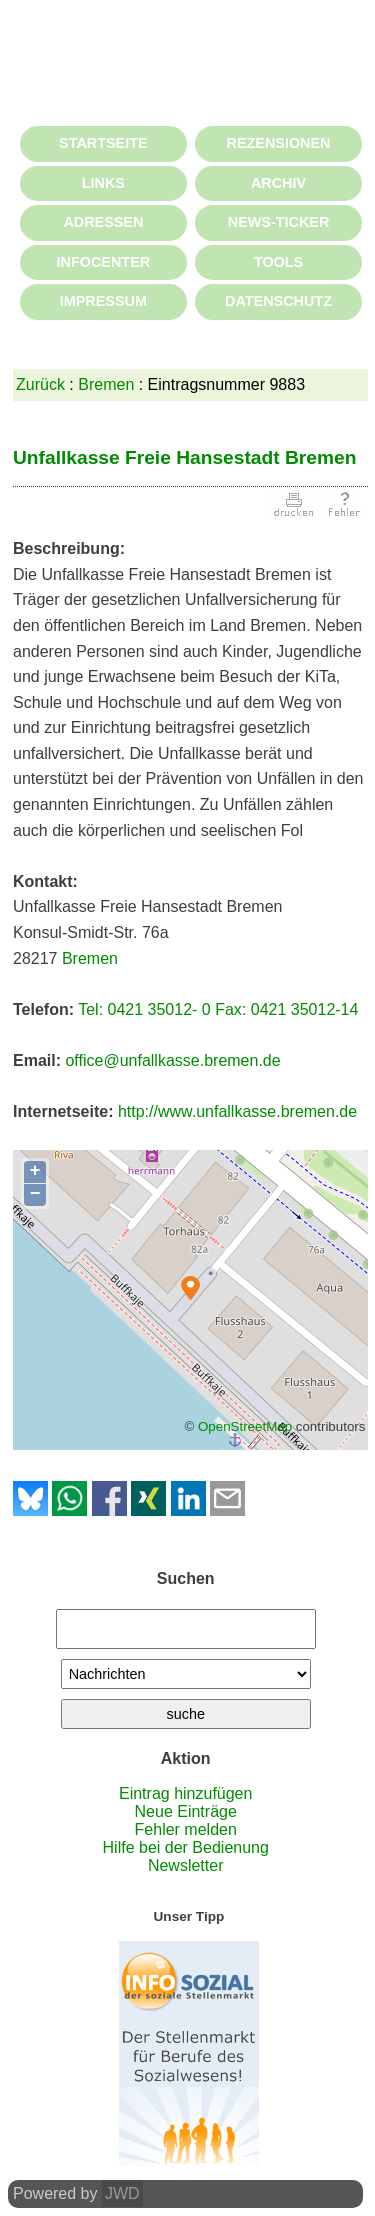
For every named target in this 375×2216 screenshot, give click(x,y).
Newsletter (186, 1865)
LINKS (103, 183)
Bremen (106, 384)
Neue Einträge (186, 1811)
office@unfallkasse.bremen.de (172, 1060)
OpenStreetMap (245, 1426)
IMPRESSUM (103, 301)
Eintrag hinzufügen (185, 1793)
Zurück (40, 384)
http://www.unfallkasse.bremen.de (237, 1111)
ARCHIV (278, 183)
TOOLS (278, 262)
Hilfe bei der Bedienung (186, 1847)
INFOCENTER (104, 262)
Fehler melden (186, 1829)
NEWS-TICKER (279, 222)
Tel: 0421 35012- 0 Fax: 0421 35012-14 (218, 1009)
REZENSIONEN (279, 143)
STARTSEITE (103, 143)
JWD (122, 2193)
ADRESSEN (103, 222)
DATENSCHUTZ (278, 301)
